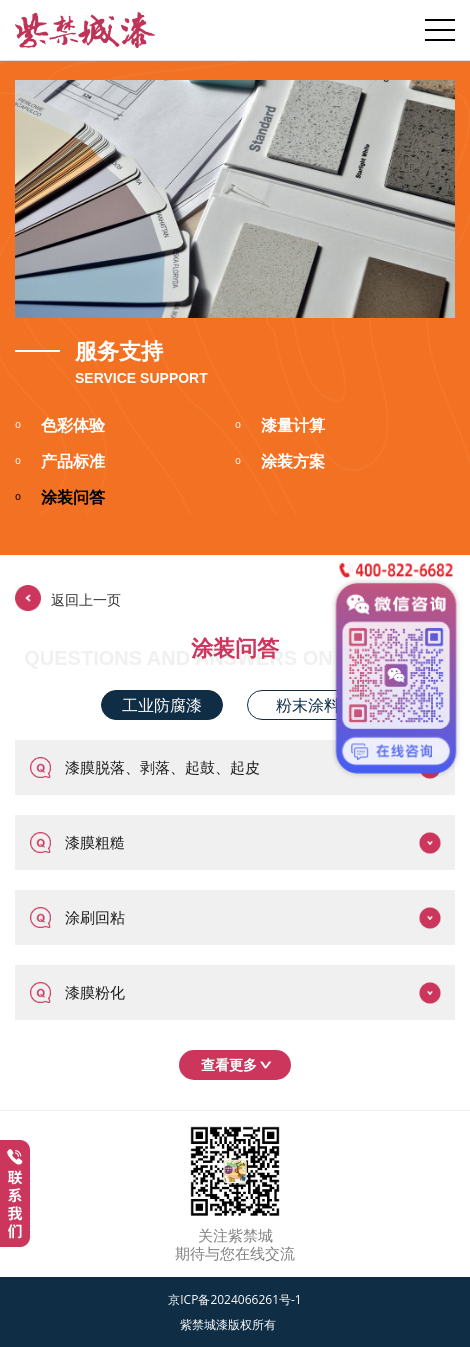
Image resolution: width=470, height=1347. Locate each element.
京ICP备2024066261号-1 (234, 1299)
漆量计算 (280, 427)
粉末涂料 (308, 705)
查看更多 (240, 1064)
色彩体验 (60, 427)
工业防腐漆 (162, 705)
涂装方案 (280, 463)
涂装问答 (60, 499)
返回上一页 (68, 598)
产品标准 (60, 463)
